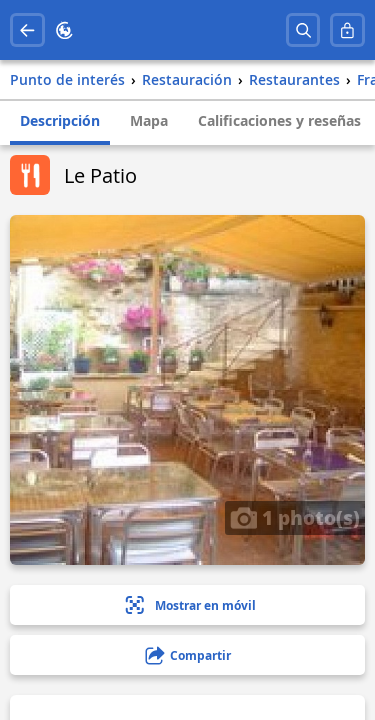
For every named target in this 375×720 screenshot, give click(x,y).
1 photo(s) (295, 517)
